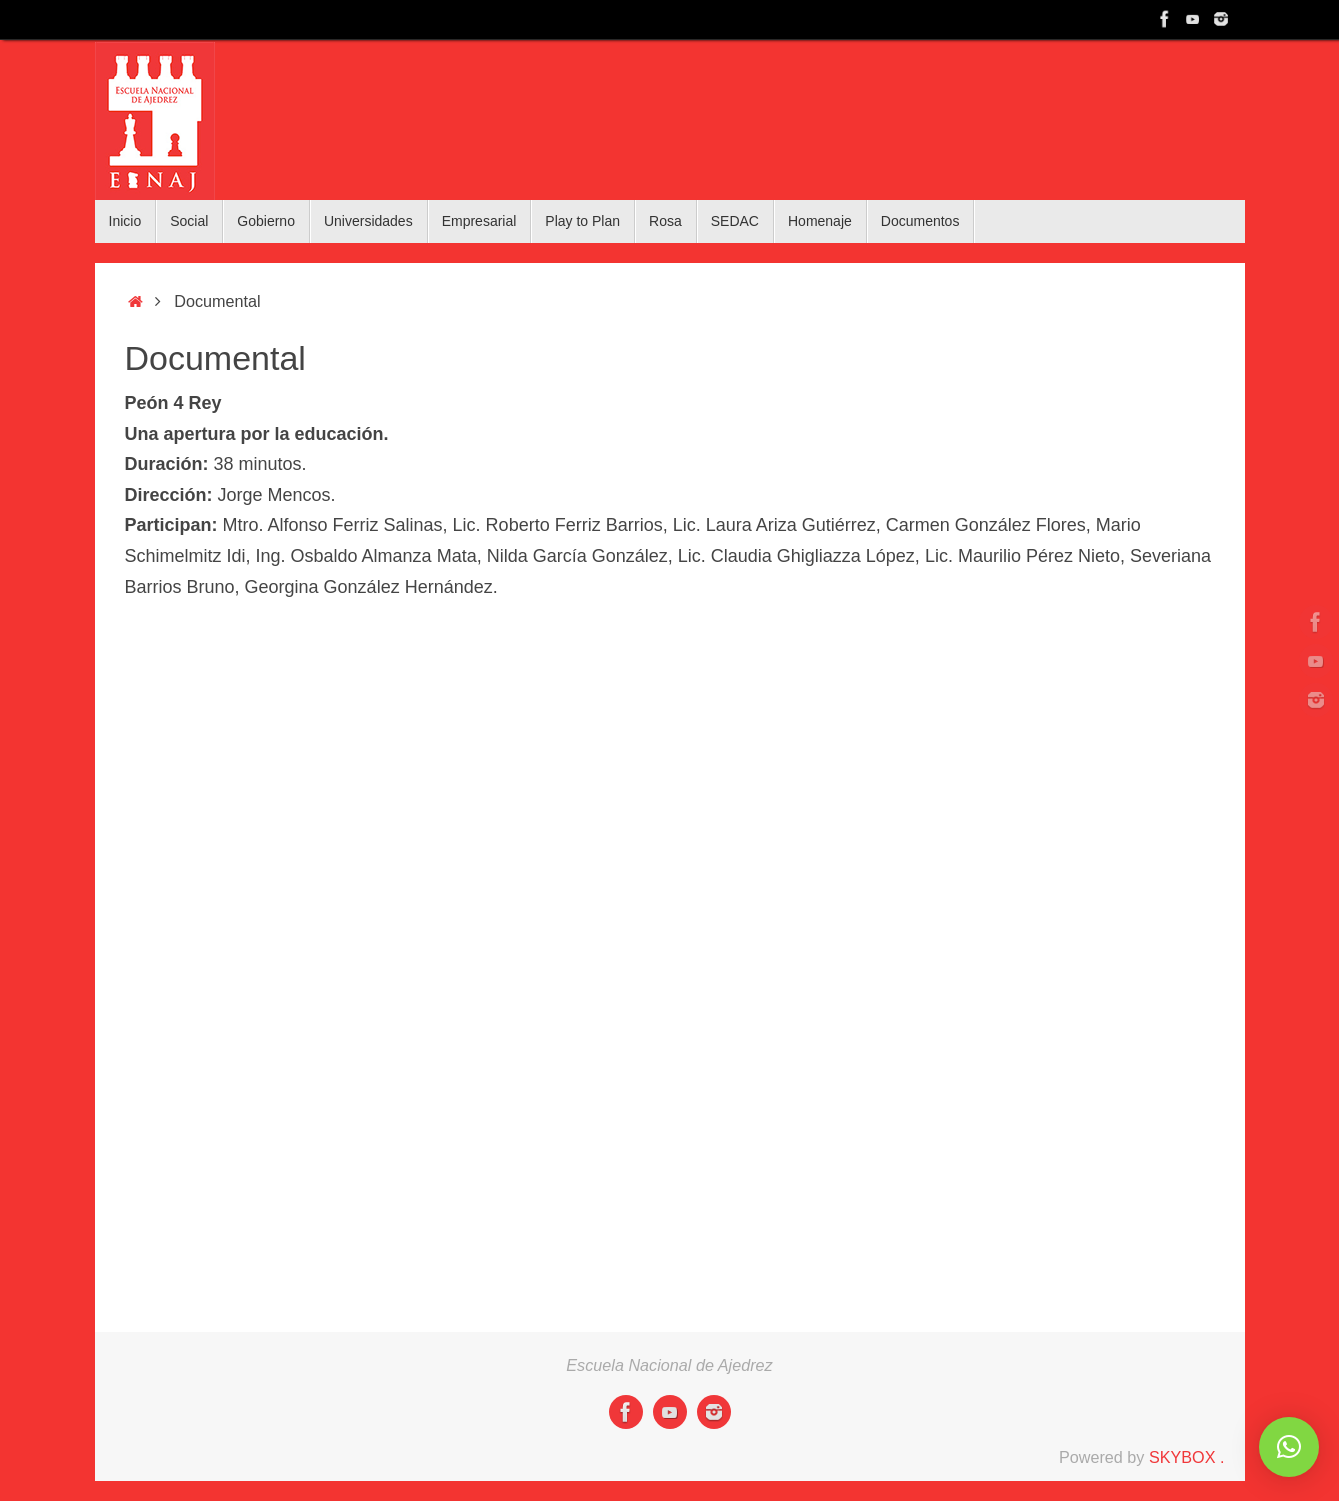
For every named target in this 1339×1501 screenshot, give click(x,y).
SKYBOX (1182, 1457)
